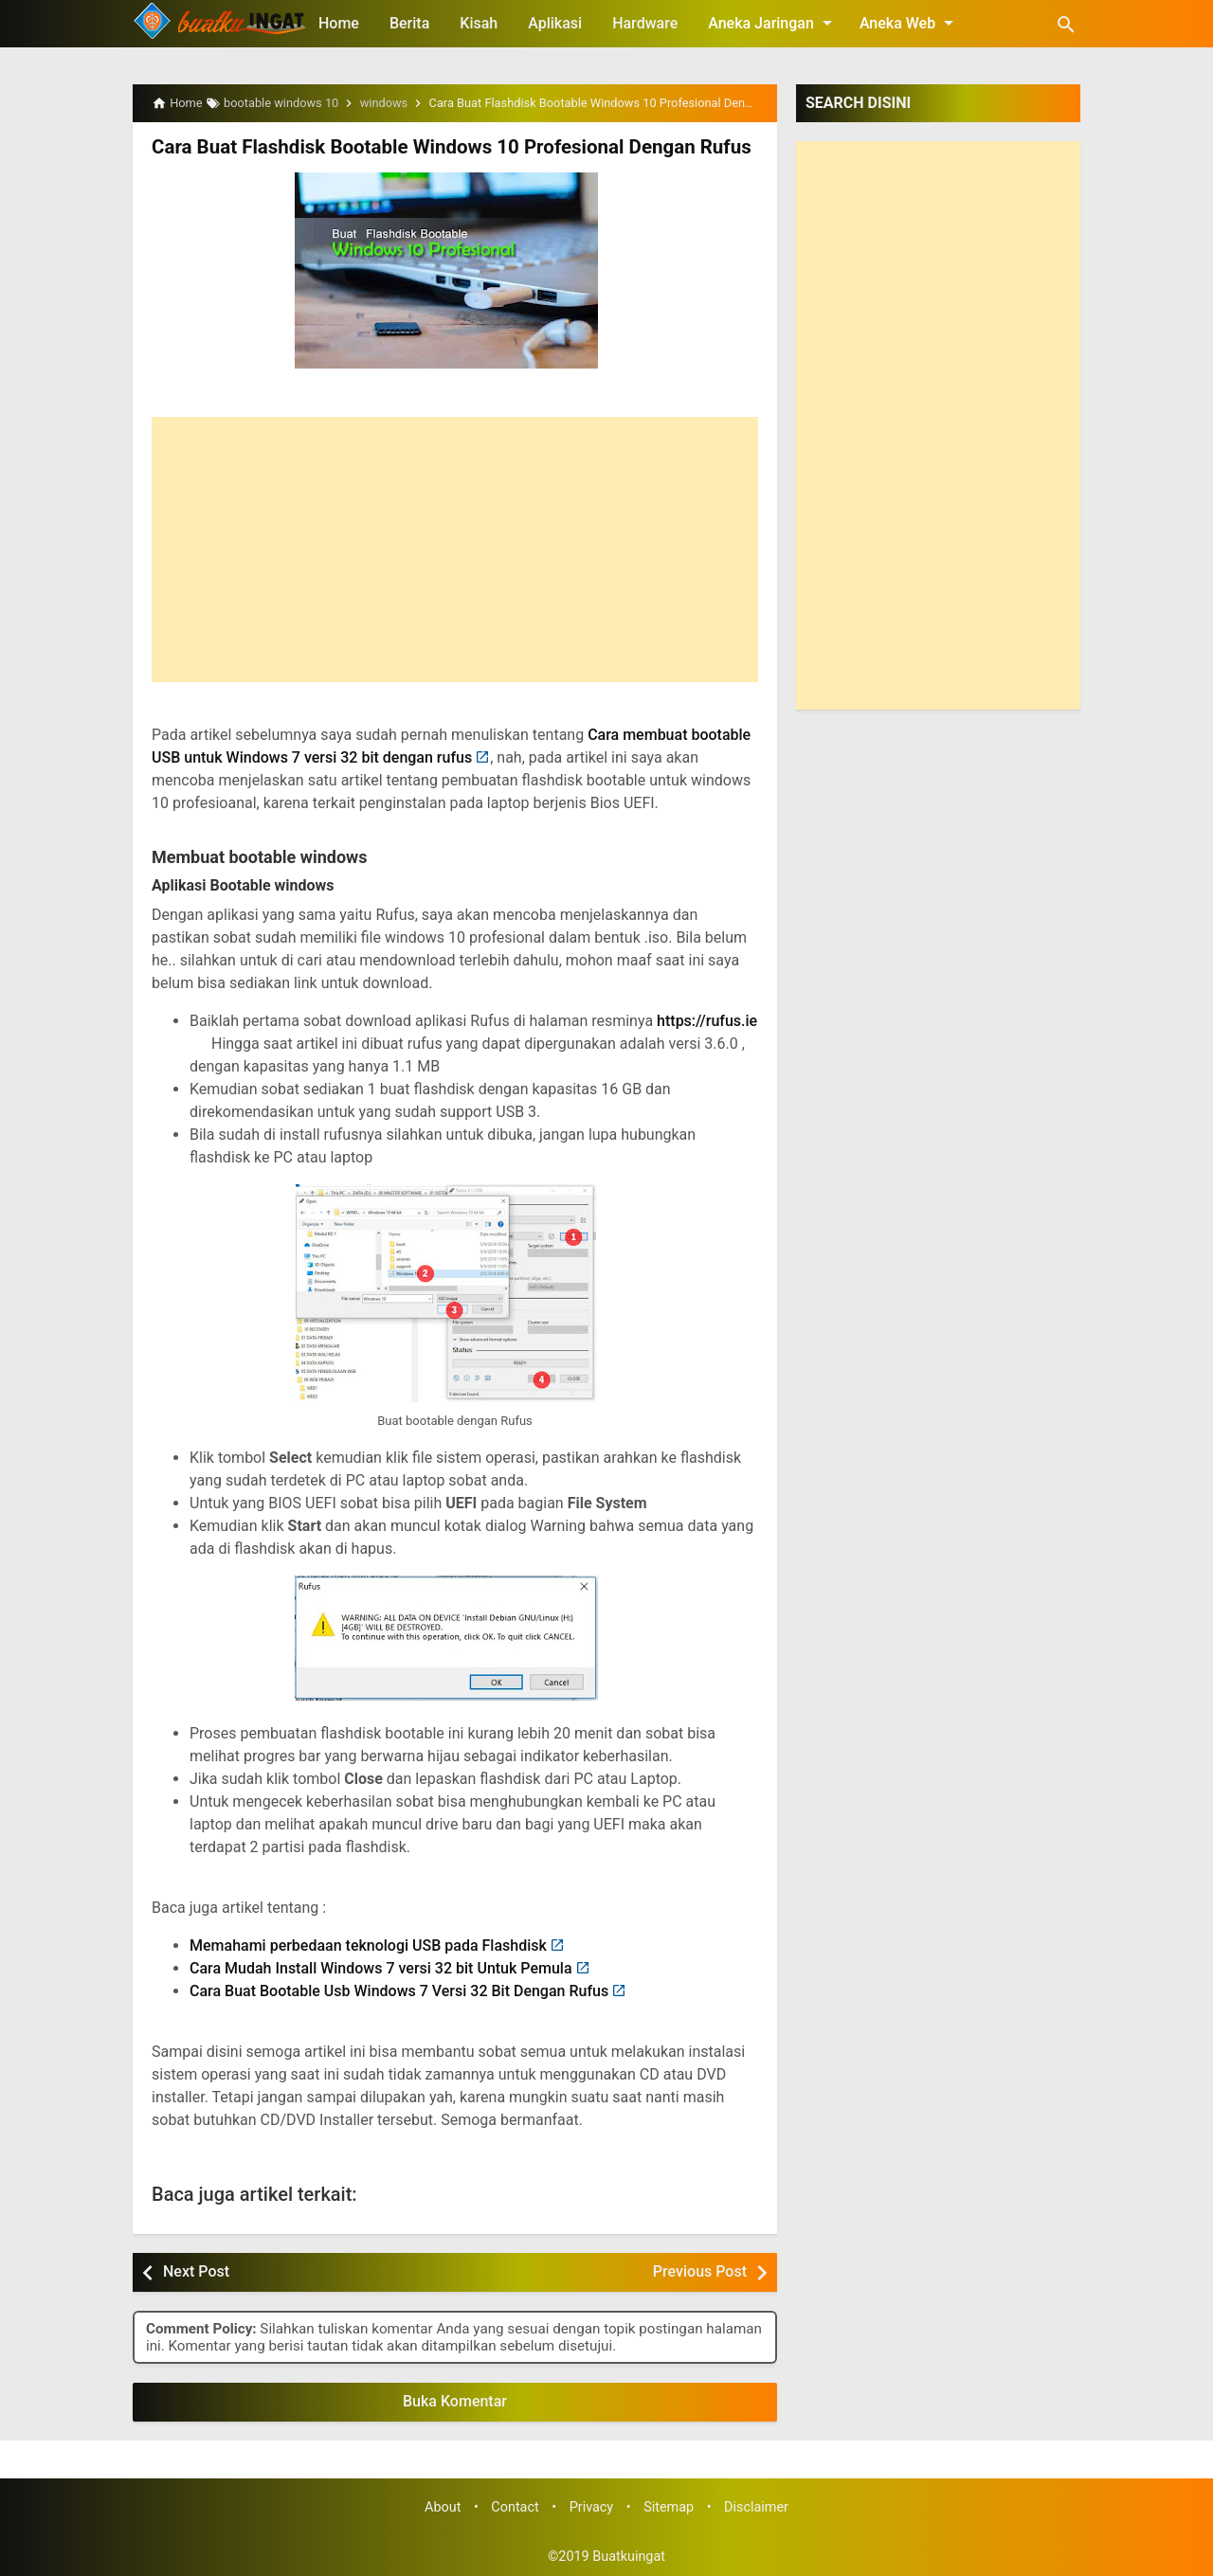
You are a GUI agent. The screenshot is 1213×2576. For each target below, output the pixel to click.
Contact (514, 2506)
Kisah (479, 23)
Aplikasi (555, 23)
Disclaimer (756, 2506)
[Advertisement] (455, 548)
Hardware (645, 23)
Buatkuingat (628, 2556)
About (443, 2506)
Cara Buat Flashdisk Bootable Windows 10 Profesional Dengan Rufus (444, 146)
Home (338, 23)
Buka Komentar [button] (455, 2401)
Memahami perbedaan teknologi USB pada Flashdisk (368, 1946)
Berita (409, 23)
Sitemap (668, 2506)
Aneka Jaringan (773, 22)
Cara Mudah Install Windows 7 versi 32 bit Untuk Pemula (381, 1968)
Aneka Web (910, 22)
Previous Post (700, 2271)
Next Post (196, 2271)
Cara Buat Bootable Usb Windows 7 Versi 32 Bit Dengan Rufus (399, 1991)
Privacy (592, 2506)
